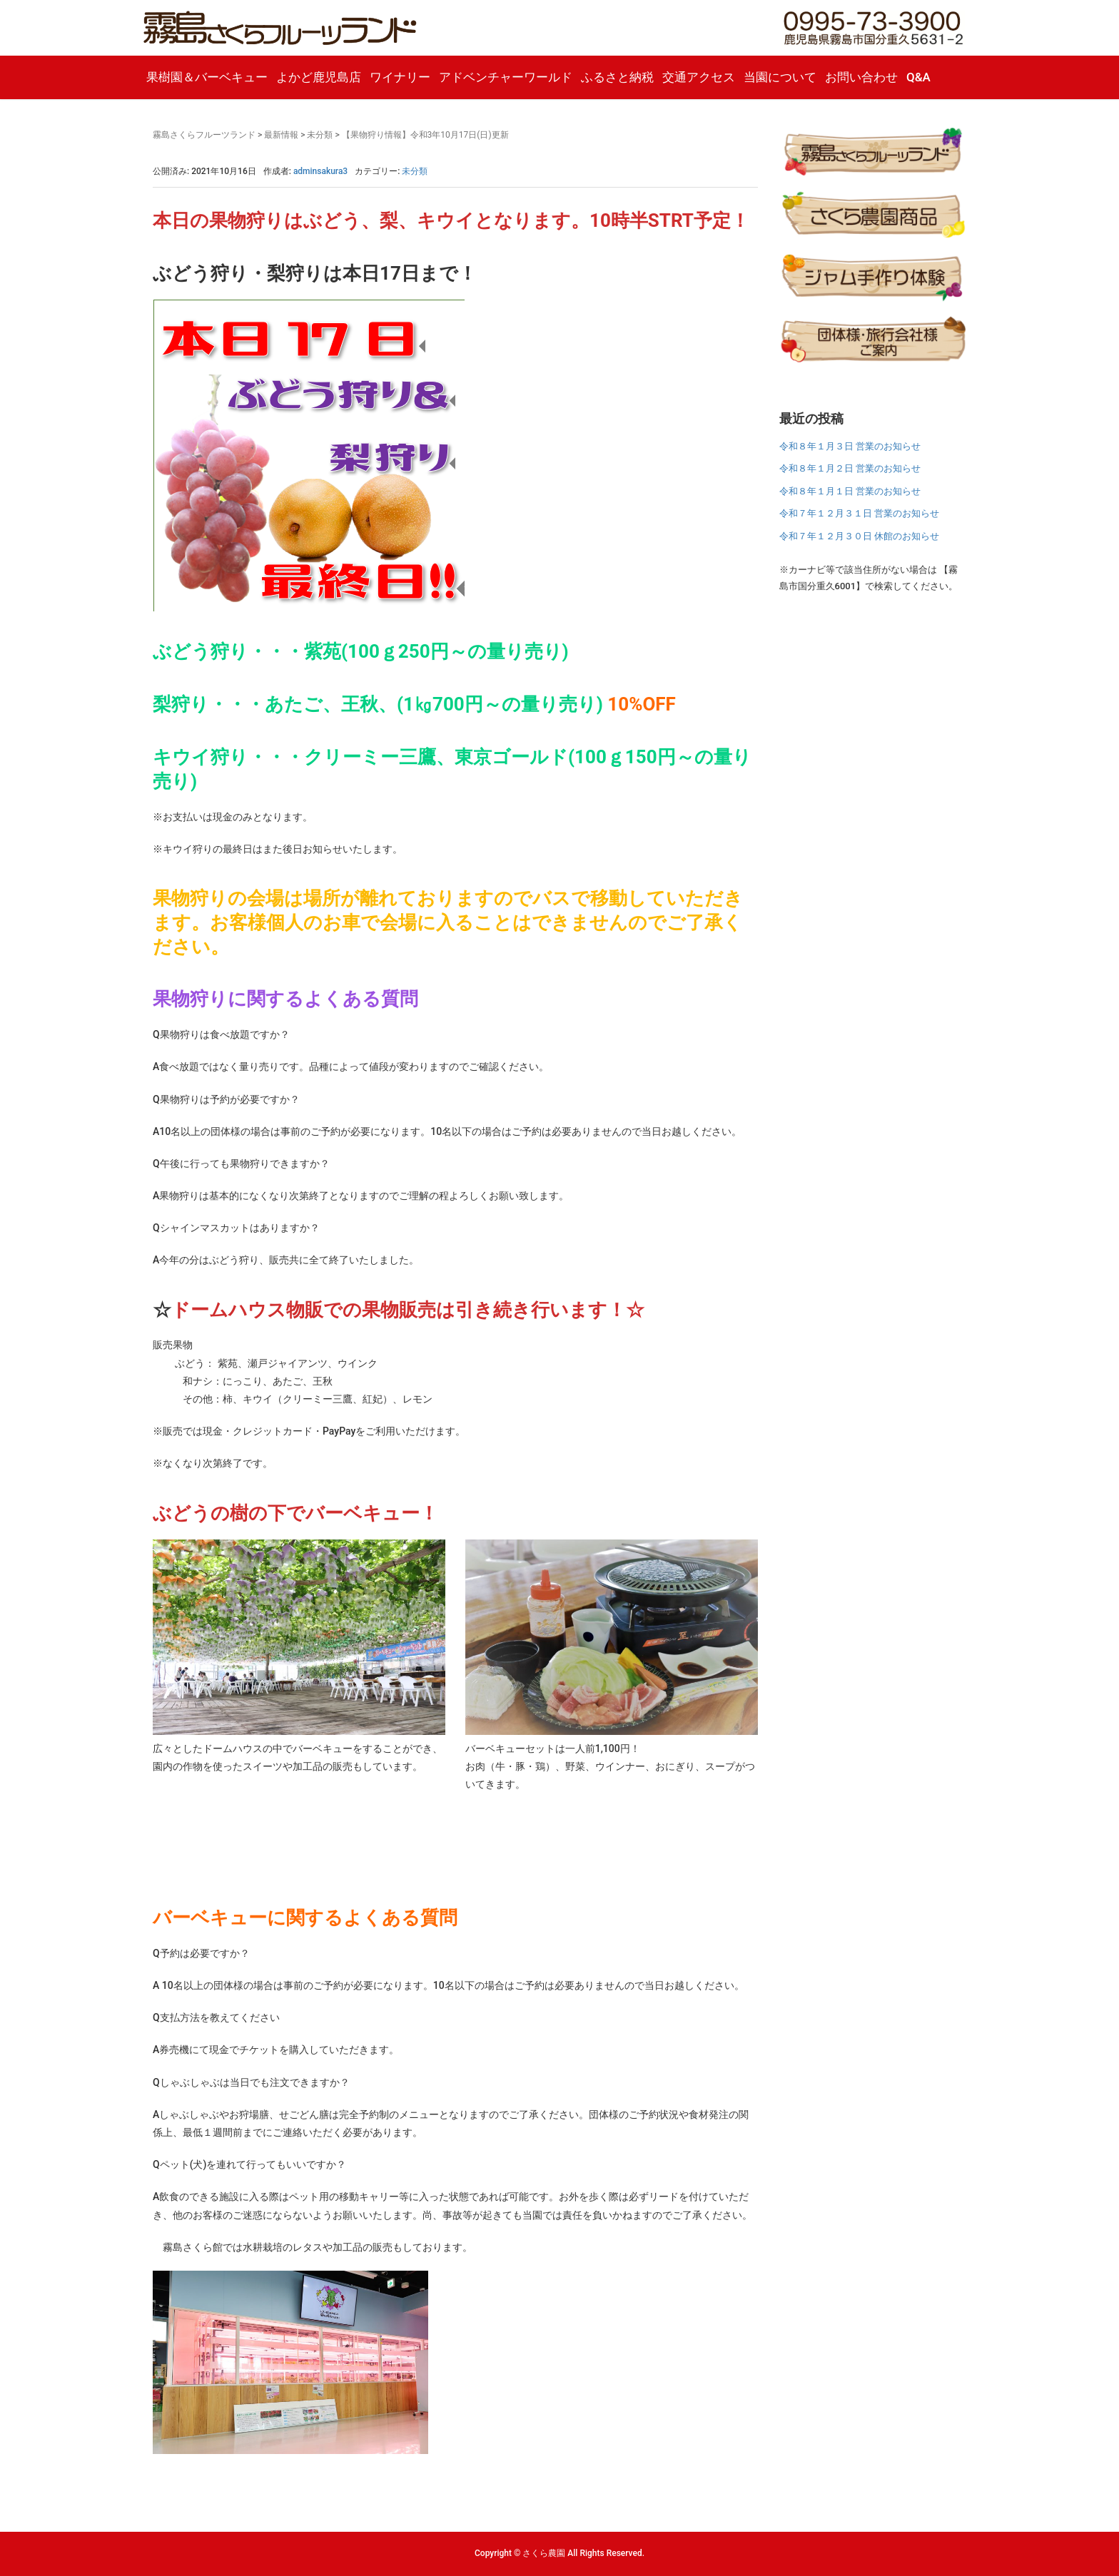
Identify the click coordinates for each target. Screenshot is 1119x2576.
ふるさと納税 (617, 77)
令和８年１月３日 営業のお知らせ (850, 446)
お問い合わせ (861, 77)
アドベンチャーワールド (505, 77)
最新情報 (281, 135)
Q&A (918, 77)
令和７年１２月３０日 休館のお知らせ (859, 536)
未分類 (320, 135)
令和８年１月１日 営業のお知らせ (850, 491)
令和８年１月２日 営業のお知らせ (850, 468)
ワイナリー (400, 77)
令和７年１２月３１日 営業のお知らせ (859, 513)
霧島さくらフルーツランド (204, 135)
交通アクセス (698, 77)
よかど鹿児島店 (318, 77)
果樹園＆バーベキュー (207, 77)
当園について (780, 77)
